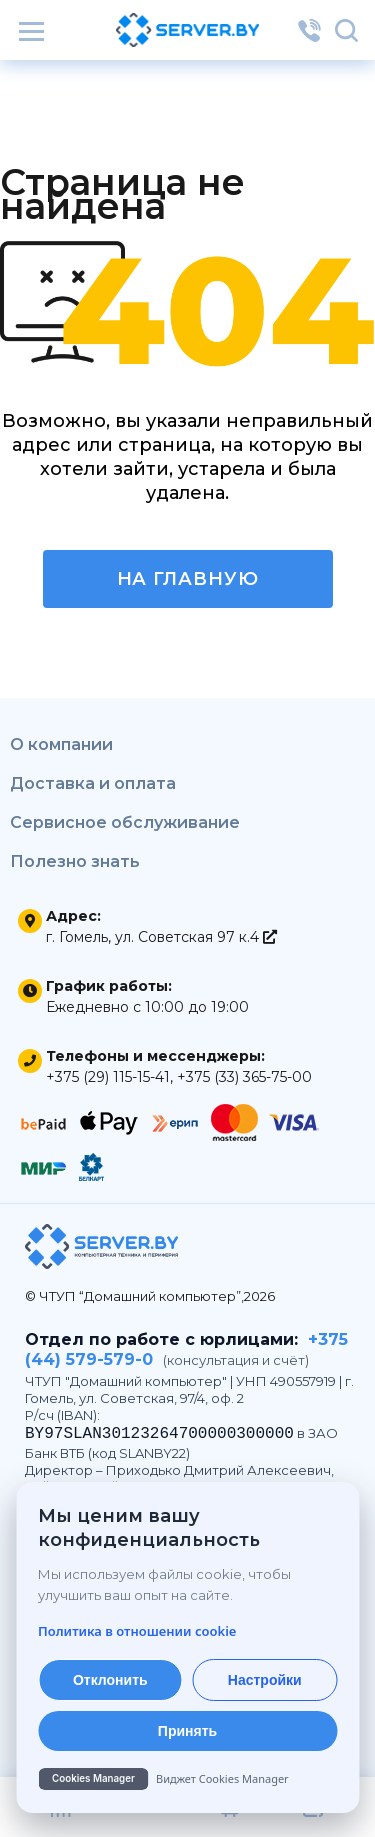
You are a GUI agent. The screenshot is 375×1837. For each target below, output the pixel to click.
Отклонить (110, 1680)
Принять (187, 1731)
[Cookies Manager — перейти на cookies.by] (187, 1779)
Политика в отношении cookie (137, 1631)
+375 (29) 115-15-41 (108, 1077)
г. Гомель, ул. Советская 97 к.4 (161, 937)
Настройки (265, 1680)
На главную (188, 579)
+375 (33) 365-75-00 (244, 1077)
